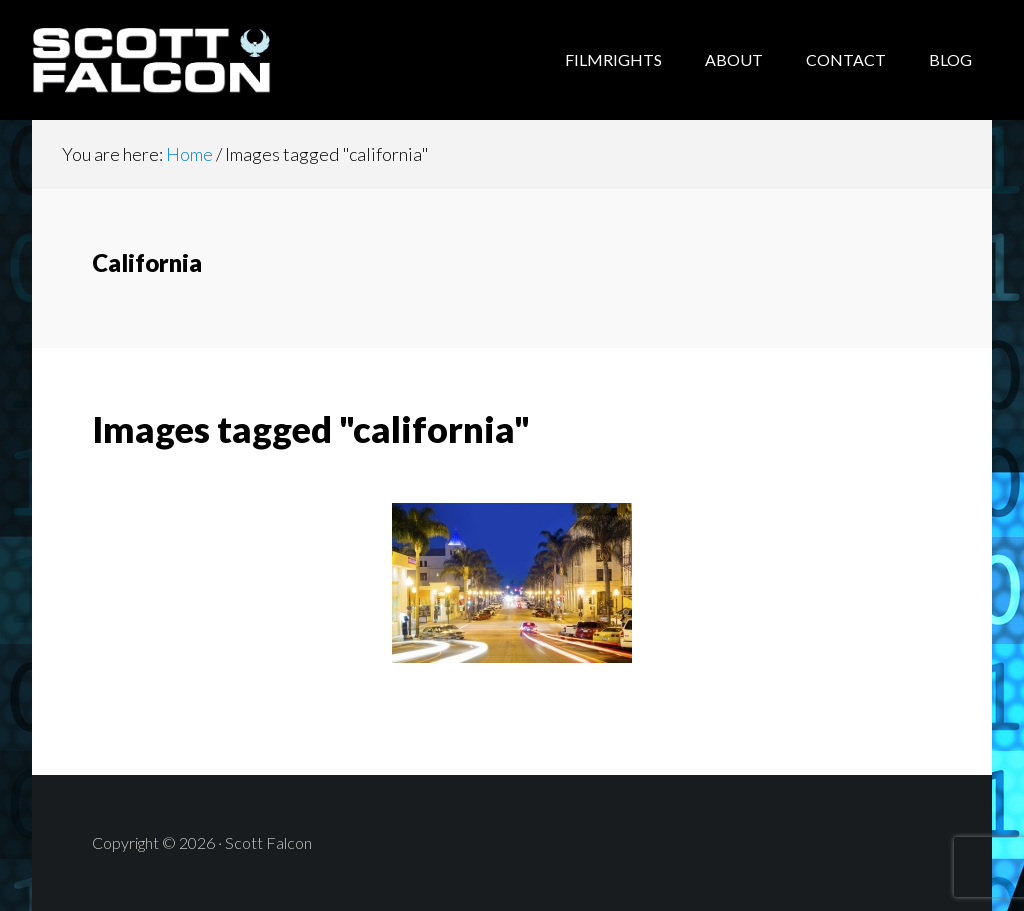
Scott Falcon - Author (192, 60)
